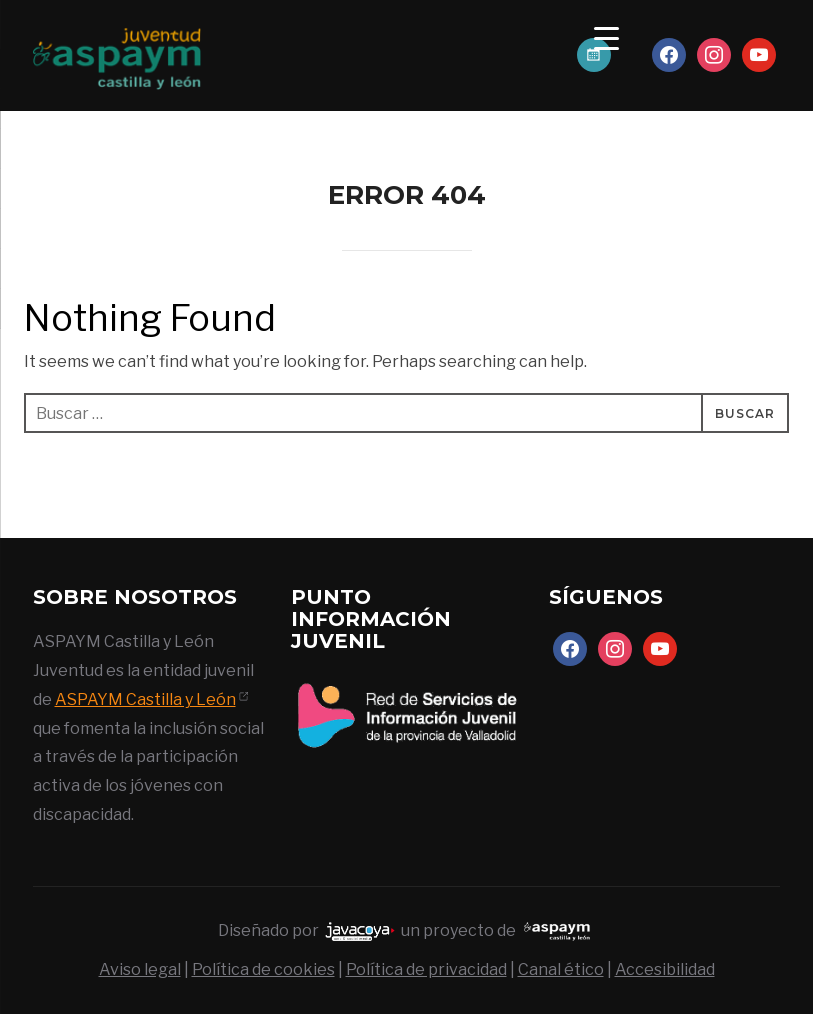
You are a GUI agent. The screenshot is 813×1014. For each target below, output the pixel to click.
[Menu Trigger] (606, 37)
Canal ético (561, 969)
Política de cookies (263, 969)
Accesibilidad (665, 969)
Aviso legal (140, 969)
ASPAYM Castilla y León (145, 699)
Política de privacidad (426, 969)
